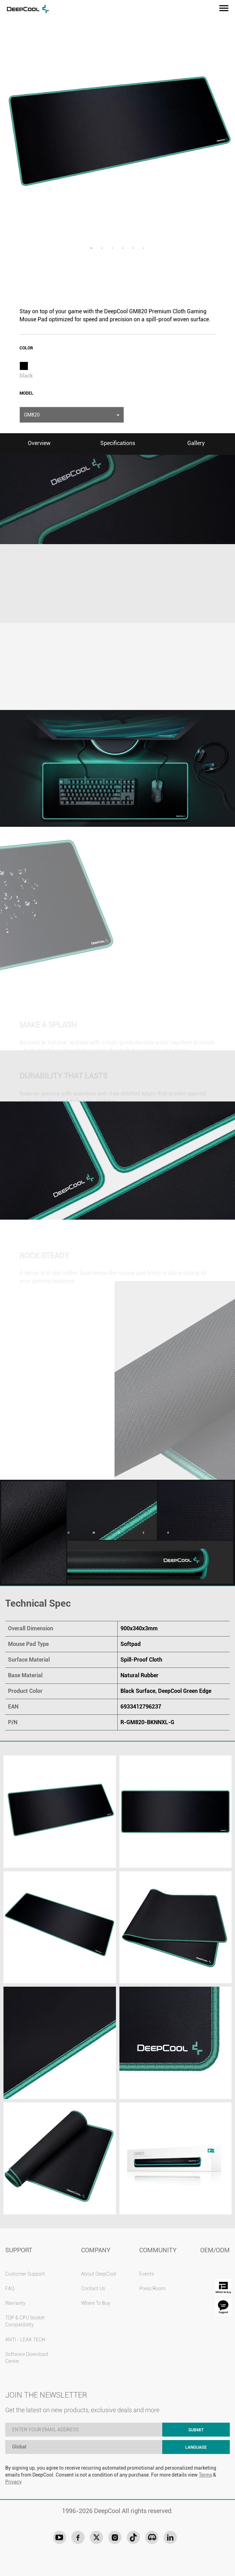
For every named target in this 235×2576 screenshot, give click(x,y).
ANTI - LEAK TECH (25, 2339)
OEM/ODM (215, 2250)
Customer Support (25, 2274)
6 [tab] (143, 247)
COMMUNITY (158, 2250)
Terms (205, 2475)
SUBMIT (196, 2430)
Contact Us (93, 2288)
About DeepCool (98, 2274)
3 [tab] (112, 247)
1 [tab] (91, 247)
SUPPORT (18, 2250)
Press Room (152, 2288)
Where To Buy (95, 2303)
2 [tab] (102, 247)
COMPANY (95, 2250)
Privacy (13, 2482)
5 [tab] (133, 247)
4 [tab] (122, 247)
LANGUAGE (196, 2447)
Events (146, 2274)
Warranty (15, 2303)
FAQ (10, 2288)
